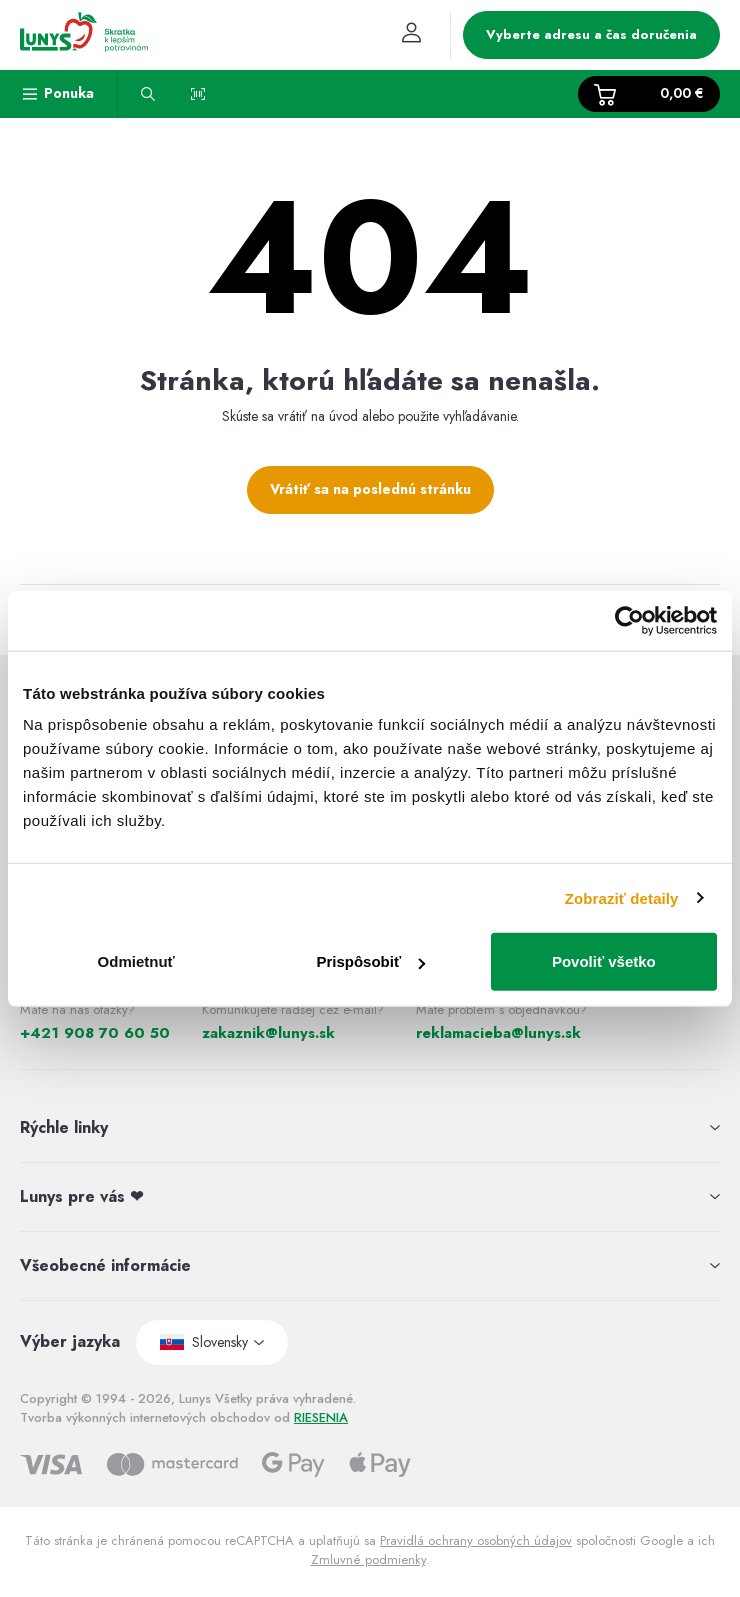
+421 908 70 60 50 (95, 1033)
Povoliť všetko (604, 961)
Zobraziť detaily (622, 897)
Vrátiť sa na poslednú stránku (370, 489)
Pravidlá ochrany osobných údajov (476, 1540)
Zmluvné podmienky (368, 1559)
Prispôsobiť (370, 961)
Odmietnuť (136, 961)
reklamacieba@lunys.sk (498, 1033)
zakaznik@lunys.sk (268, 1033)
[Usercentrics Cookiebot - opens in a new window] (629, 620)
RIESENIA (321, 1417)
